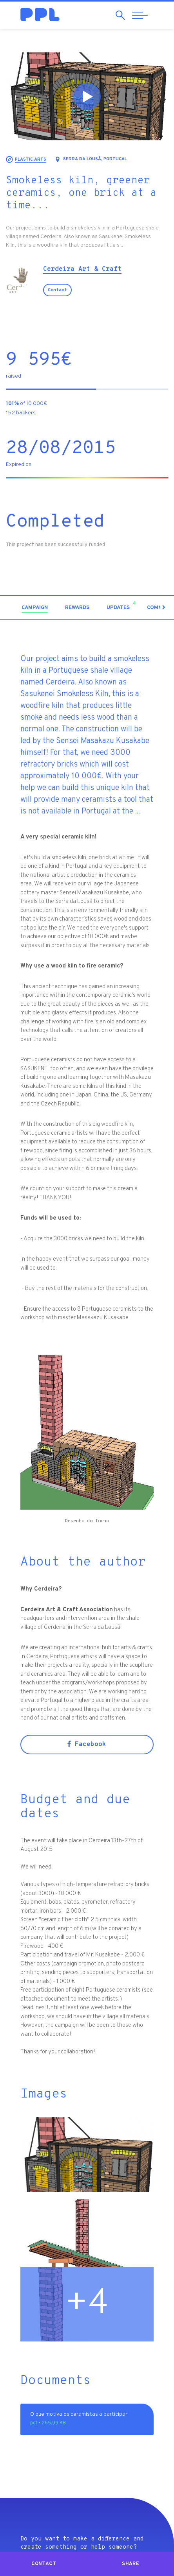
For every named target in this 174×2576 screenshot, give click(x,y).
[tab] (35, 608)
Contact (57, 290)
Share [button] (131, 2563)
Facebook (86, 1744)
